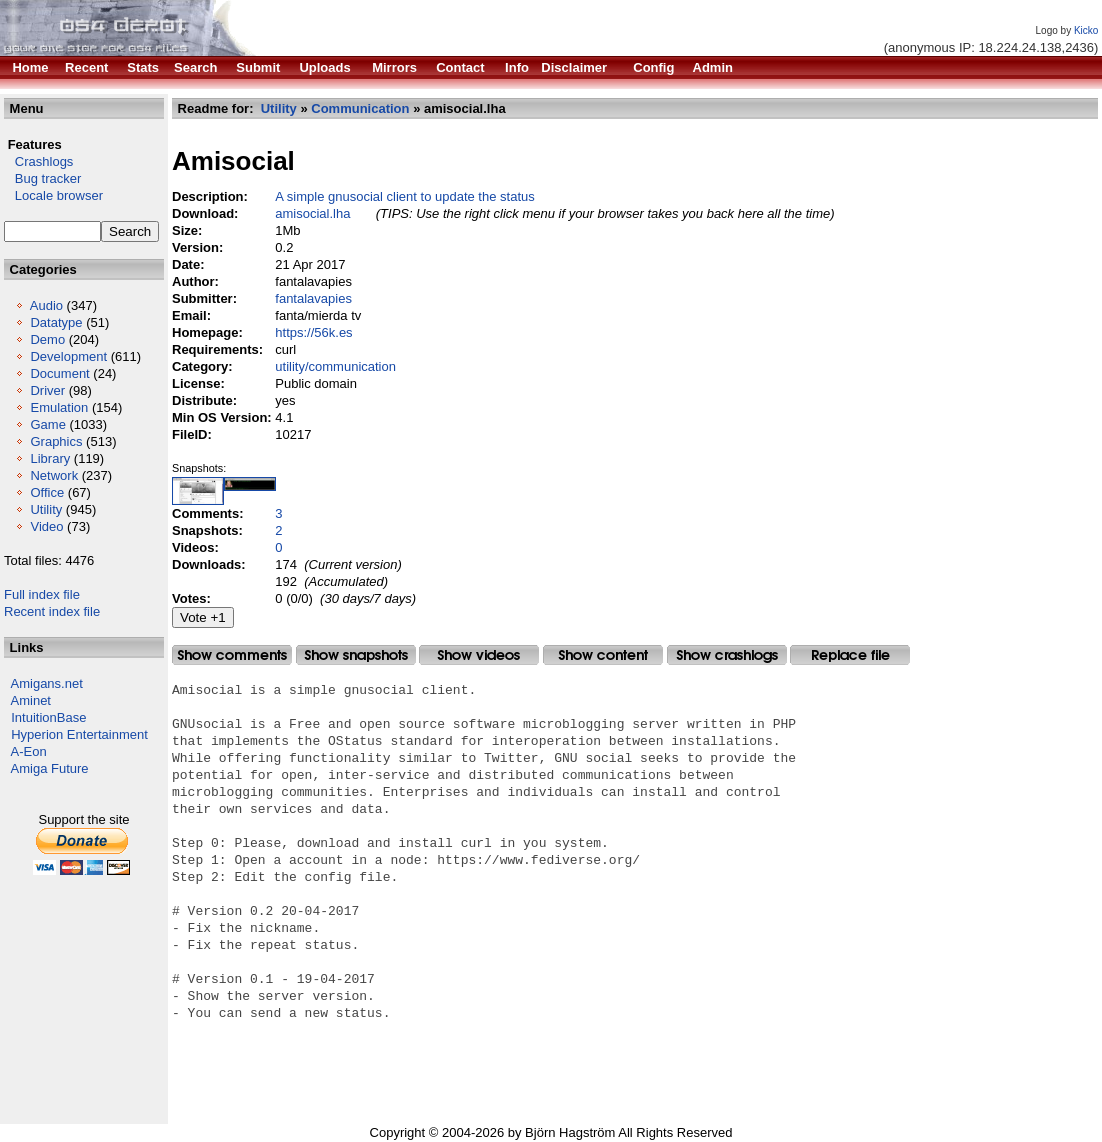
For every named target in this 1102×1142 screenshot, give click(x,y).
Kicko (1086, 30)
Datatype (56, 322)
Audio (46, 305)
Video (46, 526)
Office (47, 492)
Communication (360, 108)
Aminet (31, 700)
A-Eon (29, 751)
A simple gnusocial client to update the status (404, 196)
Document (59, 373)
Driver (47, 390)
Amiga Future (50, 768)
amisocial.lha (312, 213)
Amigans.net (47, 683)
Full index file (42, 594)
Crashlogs (38, 161)
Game (47, 424)
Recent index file (52, 611)
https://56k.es (313, 332)
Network (54, 475)
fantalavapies (313, 298)
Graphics (56, 441)
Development (68, 356)
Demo (47, 339)
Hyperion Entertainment (79, 734)
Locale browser (53, 195)
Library (50, 458)
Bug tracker (42, 178)
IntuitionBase (48, 717)
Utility (46, 509)
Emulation (59, 407)
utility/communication (335, 366)
